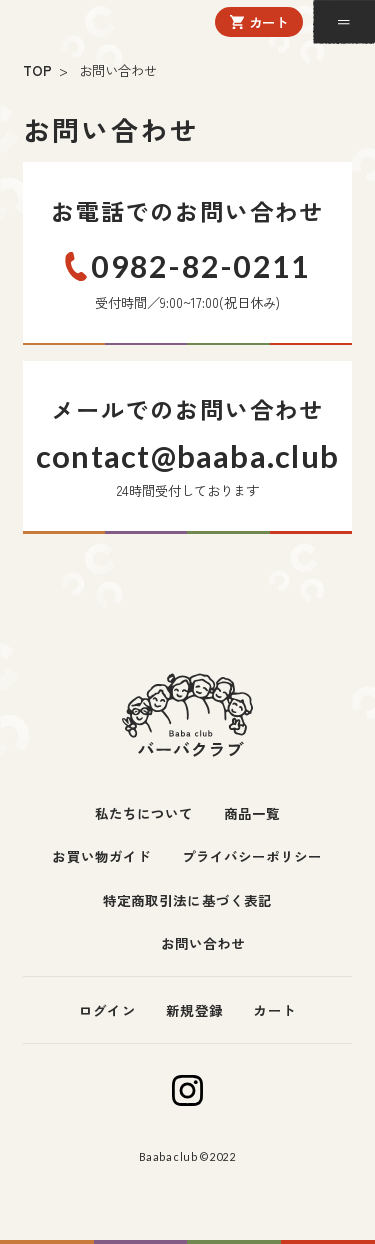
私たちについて (144, 813)
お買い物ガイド (101, 856)
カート (268, 22)
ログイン (107, 1010)
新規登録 (194, 1010)
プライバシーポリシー (252, 856)
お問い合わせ (203, 943)
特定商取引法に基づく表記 (187, 900)
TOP (37, 70)
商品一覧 (252, 813)
